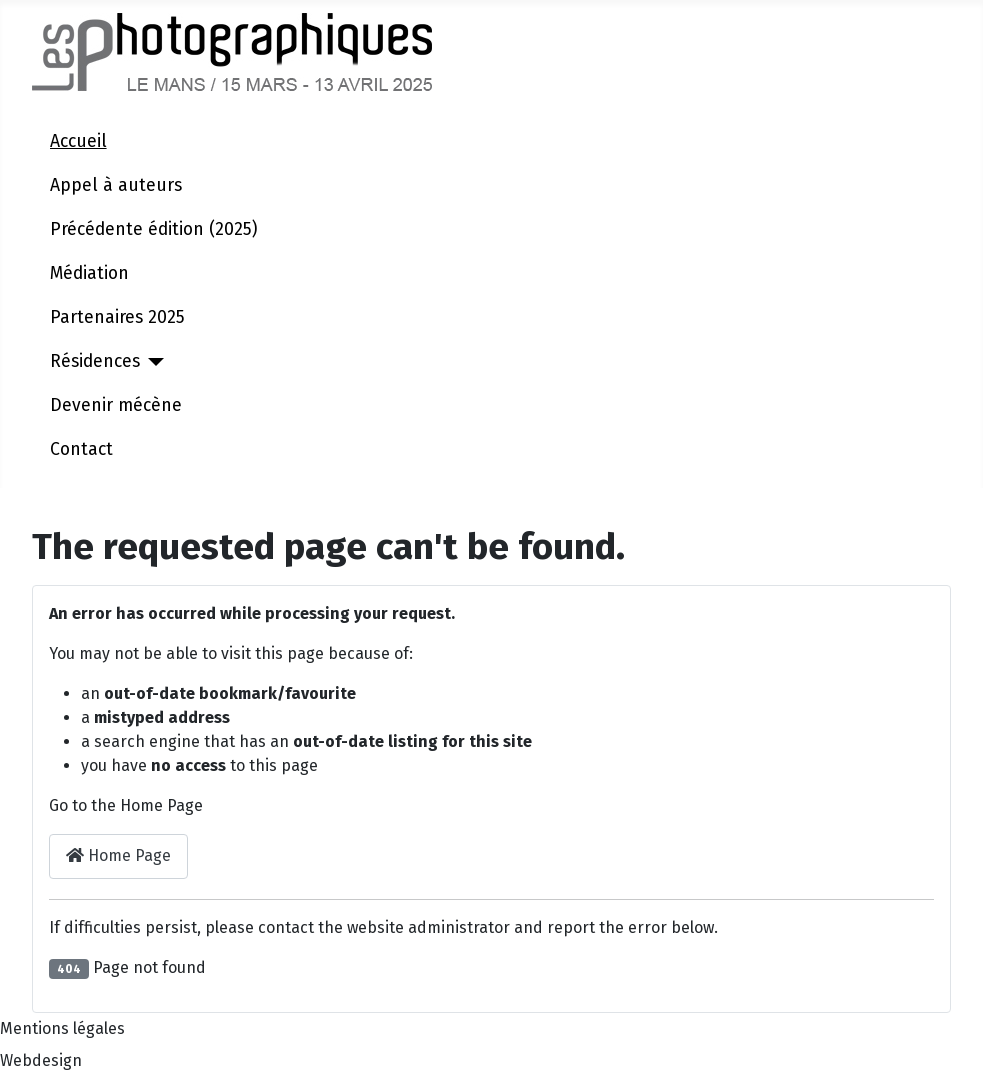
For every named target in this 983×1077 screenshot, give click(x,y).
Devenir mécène (116, 405)
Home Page (118, 855)
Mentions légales (62, 1028)
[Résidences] (152, 362)
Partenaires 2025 (117, 317)
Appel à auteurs (116, 185)
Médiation (89, 273)
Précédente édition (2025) (153, 229)
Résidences (95, 361)
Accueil (78, 141)
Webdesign (41, 1060)
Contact (81, 449)
